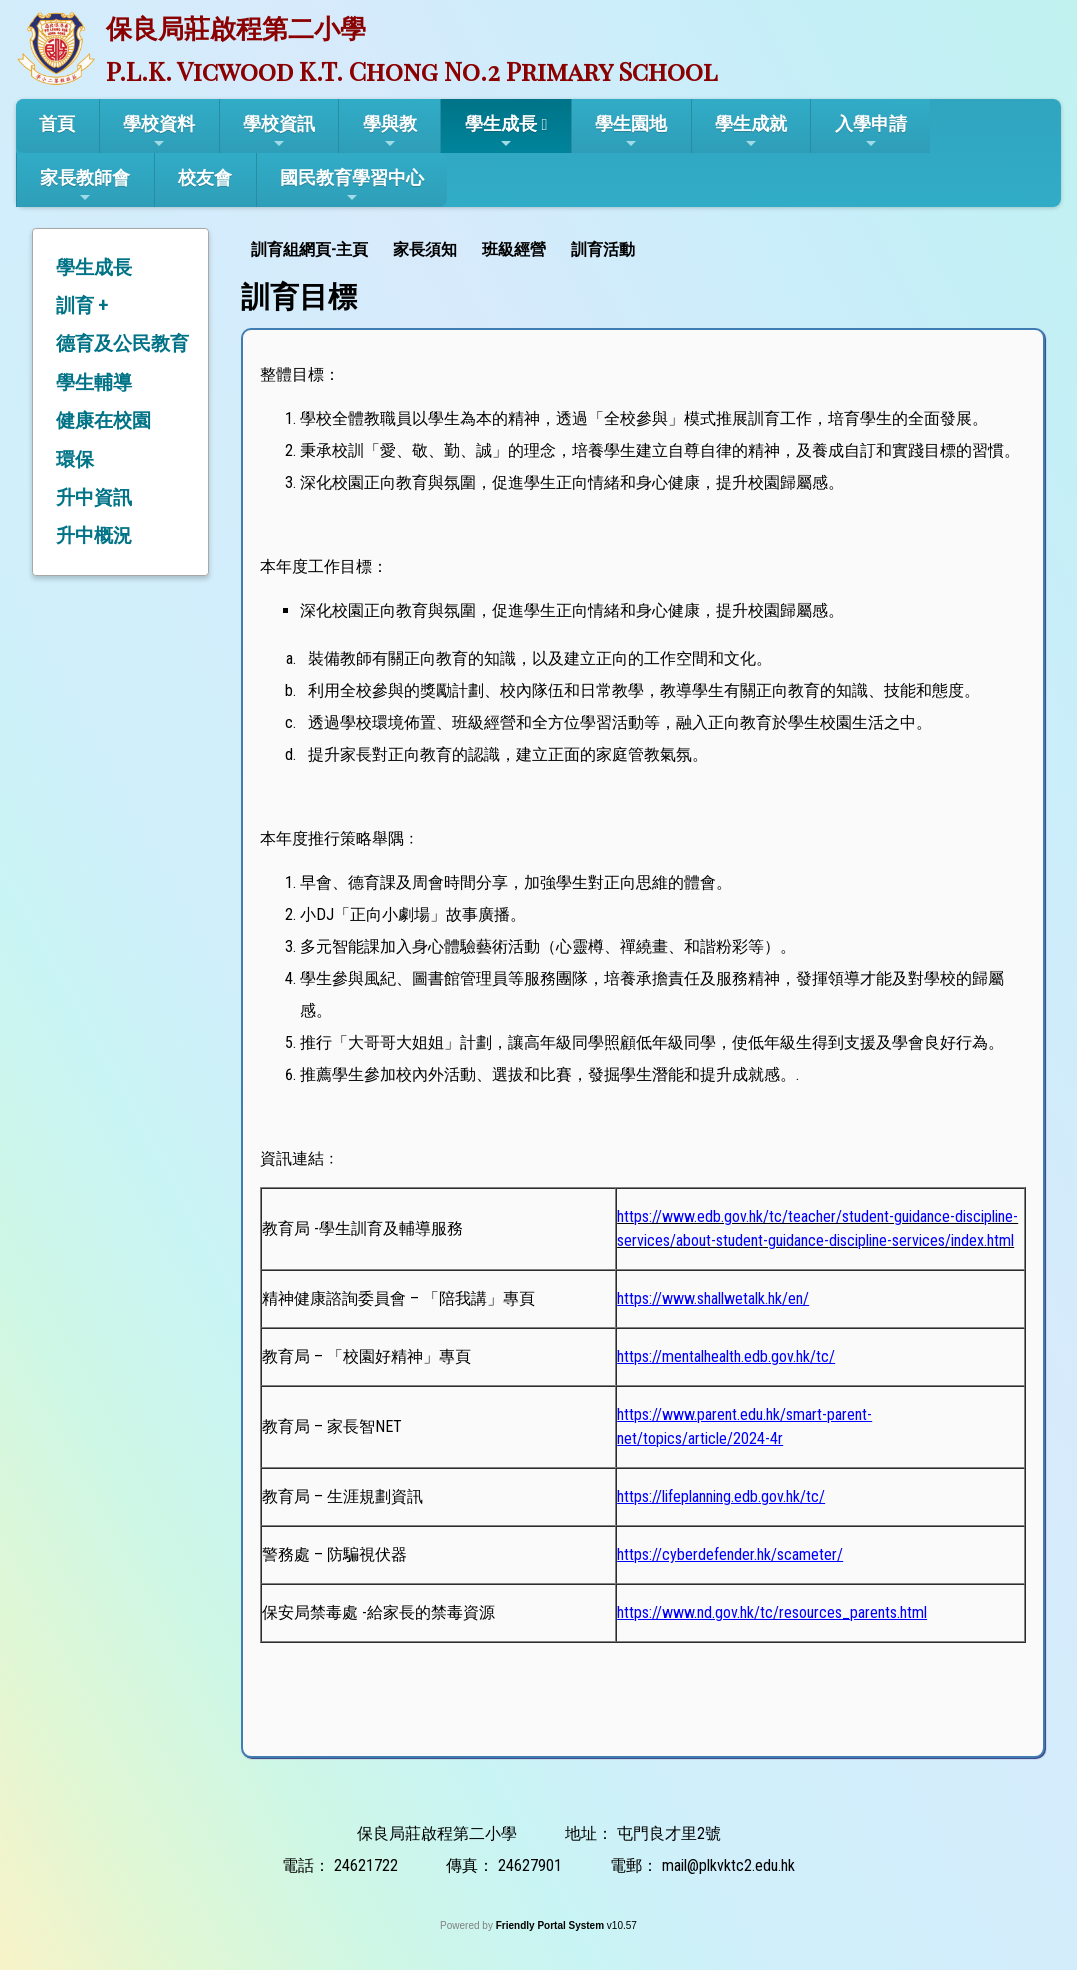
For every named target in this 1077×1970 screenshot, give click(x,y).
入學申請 (871, 132)
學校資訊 (279, 132)
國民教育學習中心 (352, 186)
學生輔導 (94, 382)
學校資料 (159, 132)
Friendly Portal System (551, 1925)
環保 (75, 459)
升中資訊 (94, 497)
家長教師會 (85, 186)
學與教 (390, 132)
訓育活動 (603, 249)
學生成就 (751, 132)
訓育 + (82, 305)
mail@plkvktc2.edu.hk (728, 1865)
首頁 (57, 123)
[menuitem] (312, 247)
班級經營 (514, 249)
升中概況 (94, 535)
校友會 (205, 177)
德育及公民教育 (122, 343)
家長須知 (425, 249)
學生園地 (631, 132)
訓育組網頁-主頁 (309, 249)
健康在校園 (103, 420)
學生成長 (501, 132)
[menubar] (445, 247)
